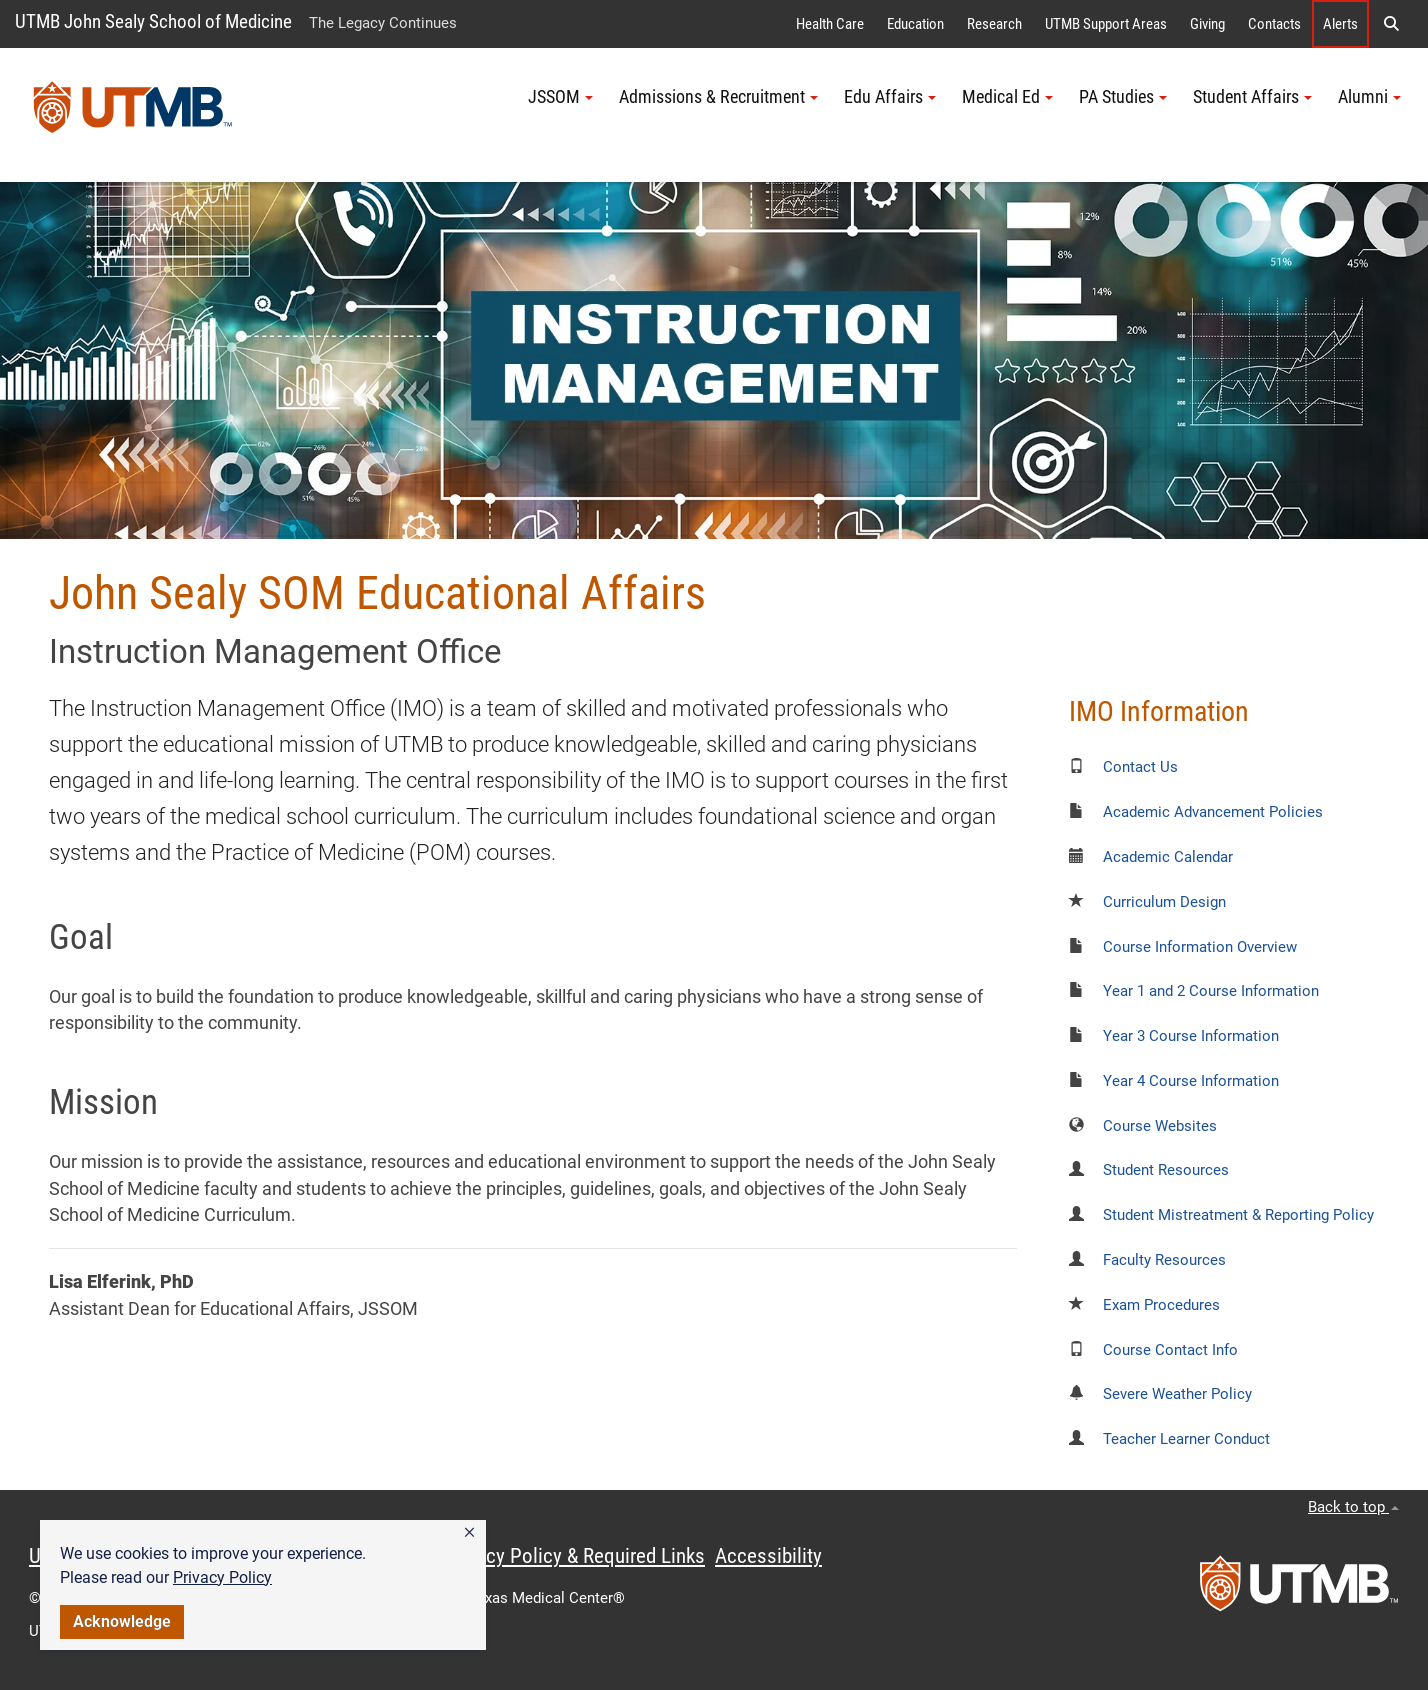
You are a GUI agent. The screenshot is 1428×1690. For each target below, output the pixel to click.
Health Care (830, 24)
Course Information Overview (1200, 947)
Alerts (1340, 24)
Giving (1207, 24)
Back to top (1353, 1507)
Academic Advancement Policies (1213, 812)
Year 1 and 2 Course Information (1211, 991)
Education (915, 24)
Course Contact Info (1170, 1350)
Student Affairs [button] (1252, 97)
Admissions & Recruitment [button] (718, 97)
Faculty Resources (1164, 1260)
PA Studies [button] (1123, 97)
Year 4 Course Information (1191, 1081)
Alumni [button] (1369, 97)
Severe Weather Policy (1177, 1394)
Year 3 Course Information (1191, 1036)
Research (994, 24)
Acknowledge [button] (122, 1621)
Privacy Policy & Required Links (574, 1556)
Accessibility (768, 1556)
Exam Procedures (1161, 1305)
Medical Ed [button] (1007, 97)
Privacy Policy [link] (222, 1577)
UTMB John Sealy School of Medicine (153, 21)
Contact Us (1140, 767)
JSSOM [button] (560, 97)
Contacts (1274, 24)
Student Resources (1166, 1170)
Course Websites (1160, 1126)
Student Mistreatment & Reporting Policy (1238, 1215)
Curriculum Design (1164, 902)
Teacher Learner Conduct (1186, 1439)
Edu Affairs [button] (890, 97)
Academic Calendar (1168, 857)
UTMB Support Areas (1106, 24)
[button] (469, 1533)
